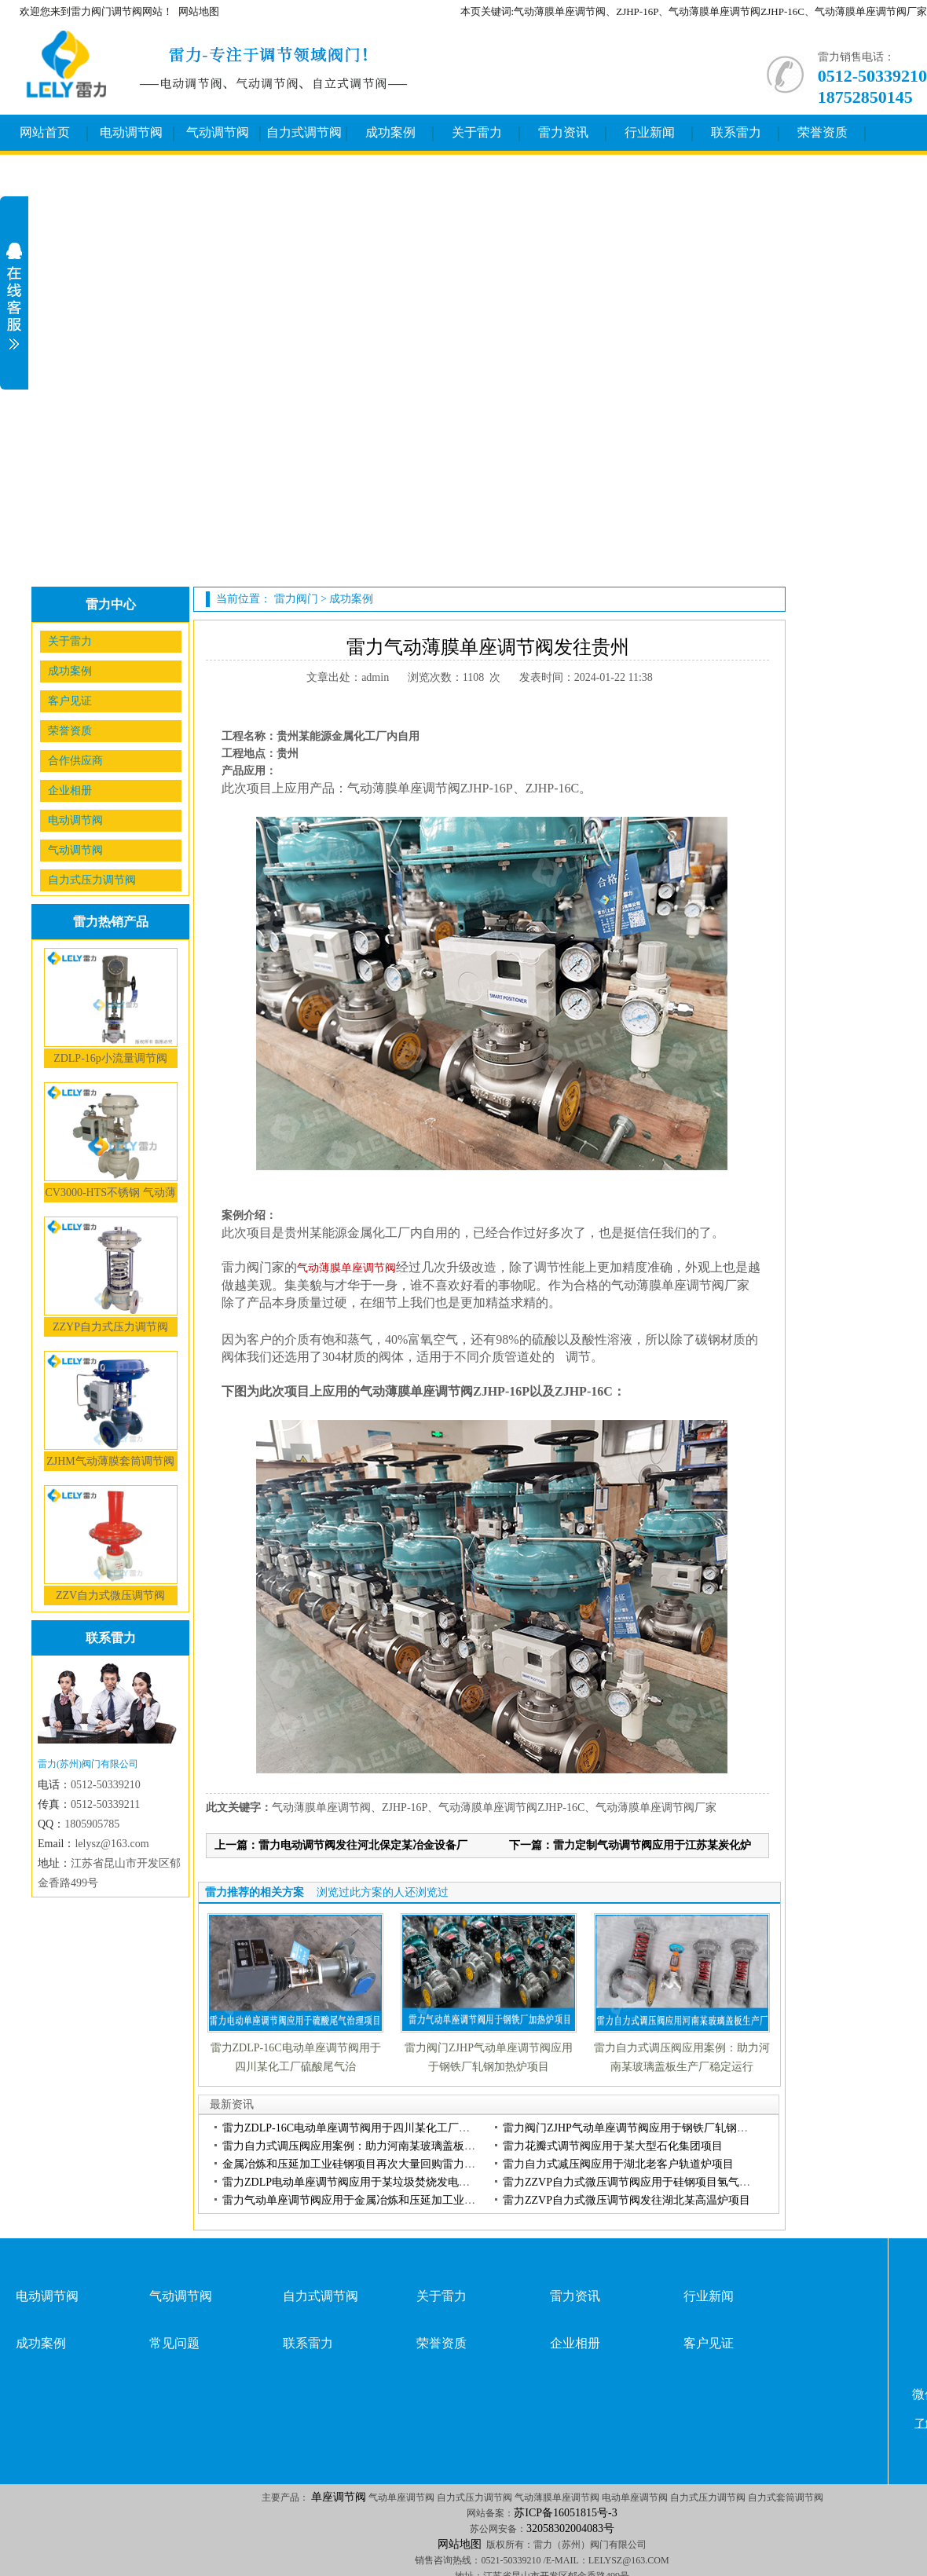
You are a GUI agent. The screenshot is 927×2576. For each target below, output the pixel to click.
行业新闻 (650, 132)
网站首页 (45, 132)
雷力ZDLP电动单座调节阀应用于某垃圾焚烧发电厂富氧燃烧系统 (379, 2182)
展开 (14, 296)
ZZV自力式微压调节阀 (110, 1595)
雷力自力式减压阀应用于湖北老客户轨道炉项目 (618, 2164)
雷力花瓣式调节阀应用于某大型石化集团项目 (613, 2146)
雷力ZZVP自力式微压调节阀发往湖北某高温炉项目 (626, 2200)
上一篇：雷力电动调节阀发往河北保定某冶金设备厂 (340, 1845)
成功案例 (390, 132)
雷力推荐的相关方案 (254, 1892)
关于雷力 (477, 132)
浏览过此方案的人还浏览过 (383, 1892)
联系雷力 (736, 132)
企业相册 (70, 790)
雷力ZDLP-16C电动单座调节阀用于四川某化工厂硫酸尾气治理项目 (384, 2128)
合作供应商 (75, 761)
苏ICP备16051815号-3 (565, 2513)
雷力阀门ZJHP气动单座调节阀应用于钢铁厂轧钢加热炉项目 (647, 2128)
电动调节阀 (131, 132)
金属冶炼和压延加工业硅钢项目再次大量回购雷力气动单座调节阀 (381, 2164)
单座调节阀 (338, 2497)
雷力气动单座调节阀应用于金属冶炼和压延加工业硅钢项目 (365, 2200)
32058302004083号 (570, 2528)
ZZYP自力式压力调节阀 (110, 1327)
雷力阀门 (296, 599)
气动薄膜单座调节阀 (346, 1268)
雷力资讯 (563, 132)
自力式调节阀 (304, 132)
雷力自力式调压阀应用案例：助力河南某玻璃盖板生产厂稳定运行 (381, 2146)
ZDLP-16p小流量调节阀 (110, 1058)
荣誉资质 (822, 132)
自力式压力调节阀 (92, 880)
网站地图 (198, 11)
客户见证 (70, 701)
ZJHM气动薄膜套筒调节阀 (110, 1461)
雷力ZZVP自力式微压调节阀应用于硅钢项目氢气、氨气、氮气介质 (665, 2182)
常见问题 (174, 2343)
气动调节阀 (217, 132)
